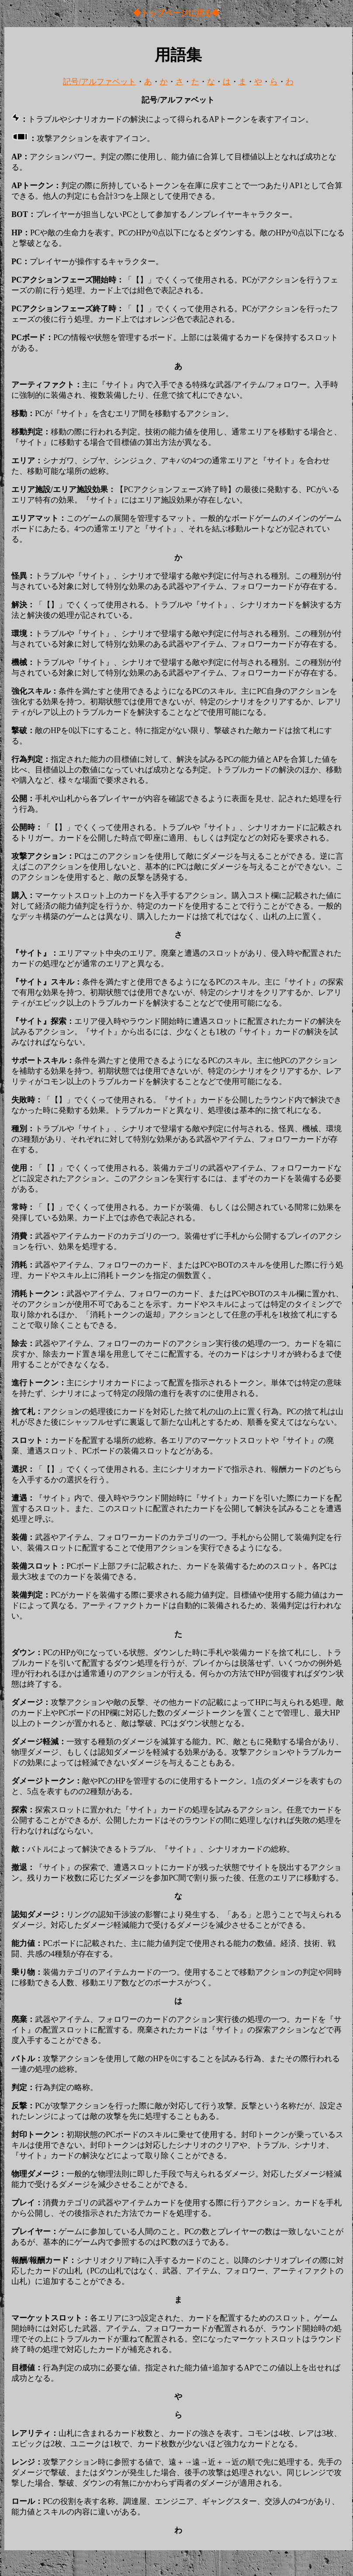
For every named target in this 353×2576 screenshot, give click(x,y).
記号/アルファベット (99, 81)
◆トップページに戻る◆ (176, 13)
